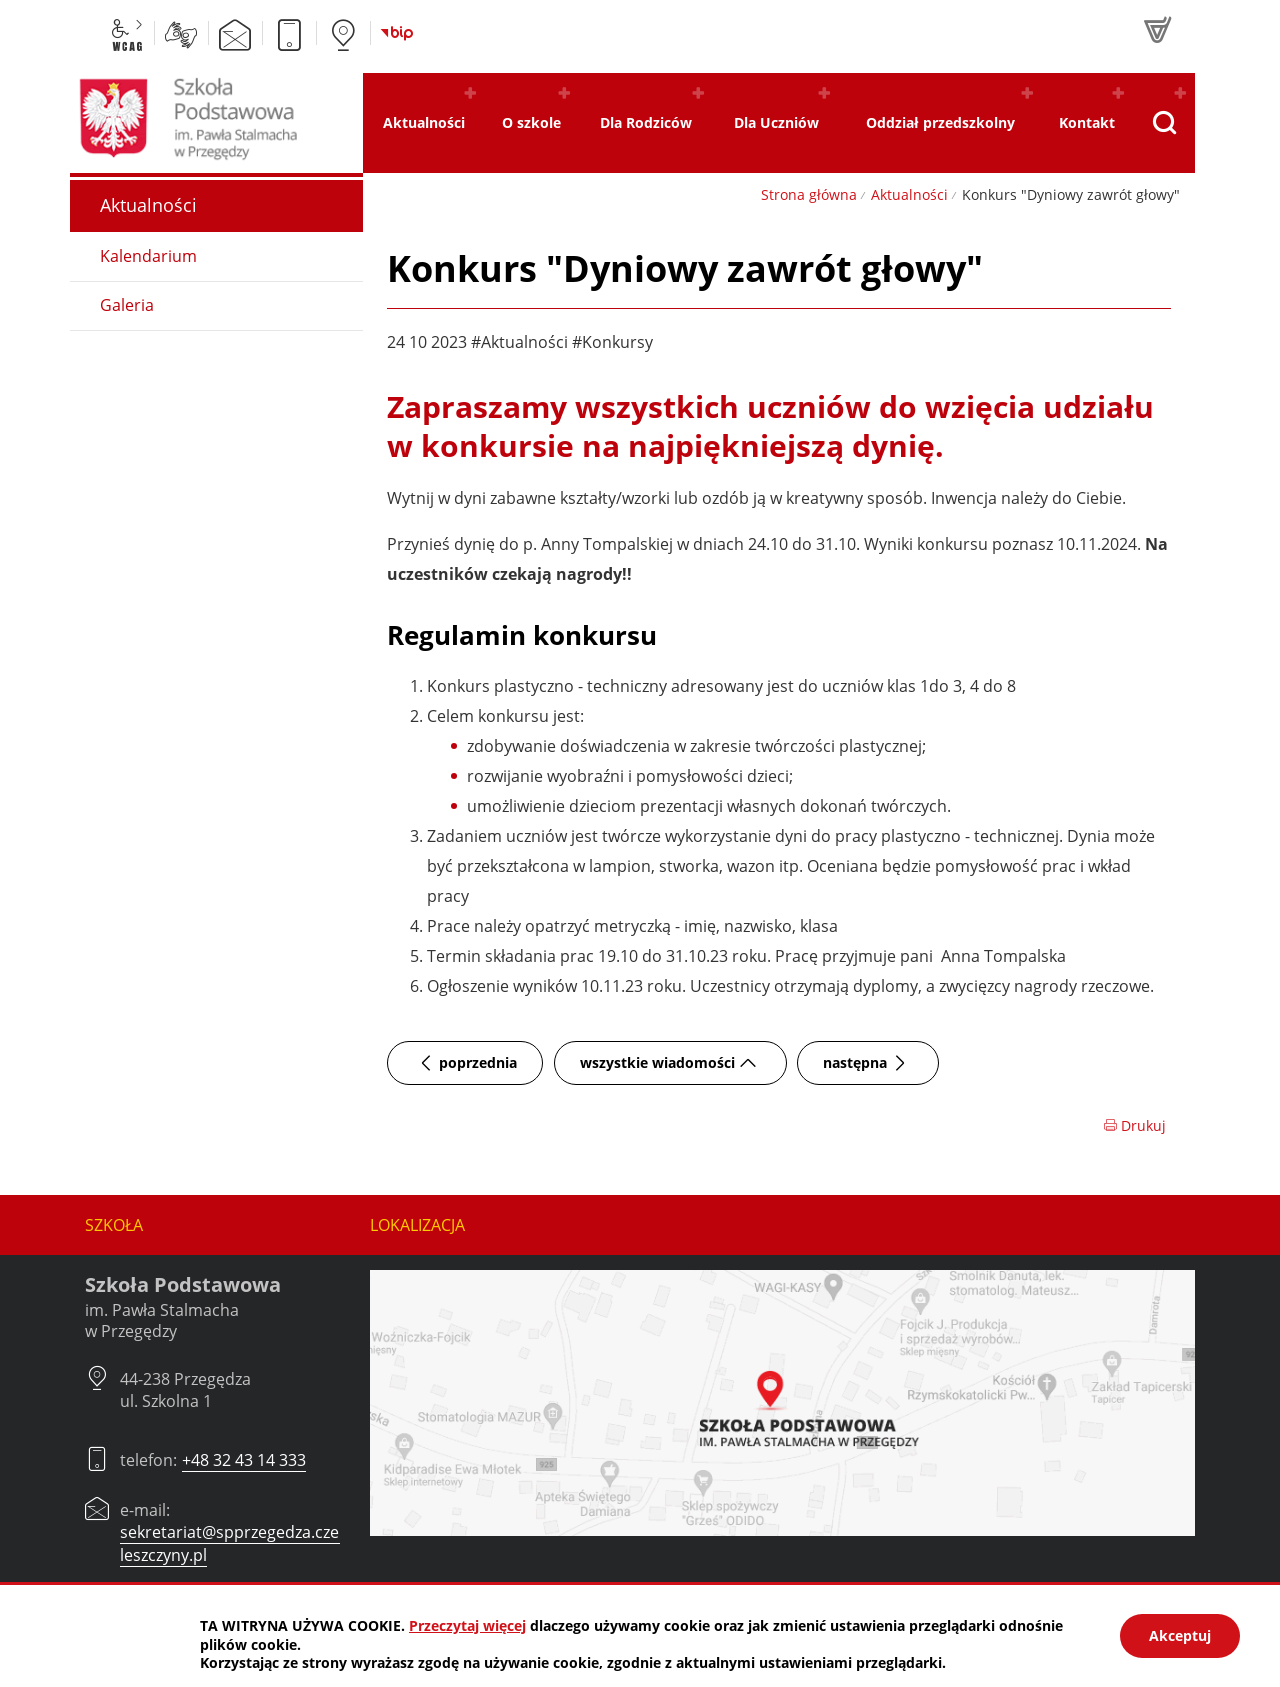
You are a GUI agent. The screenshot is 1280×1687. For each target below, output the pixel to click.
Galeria (127, 305)
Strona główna (809, 194)
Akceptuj (1180, 1635)
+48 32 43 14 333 (244, 1460)
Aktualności (909, 194)
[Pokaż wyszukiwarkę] (1164, 123)
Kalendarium (148, 256)
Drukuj (1134, 1125)
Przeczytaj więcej (467, 1625)
